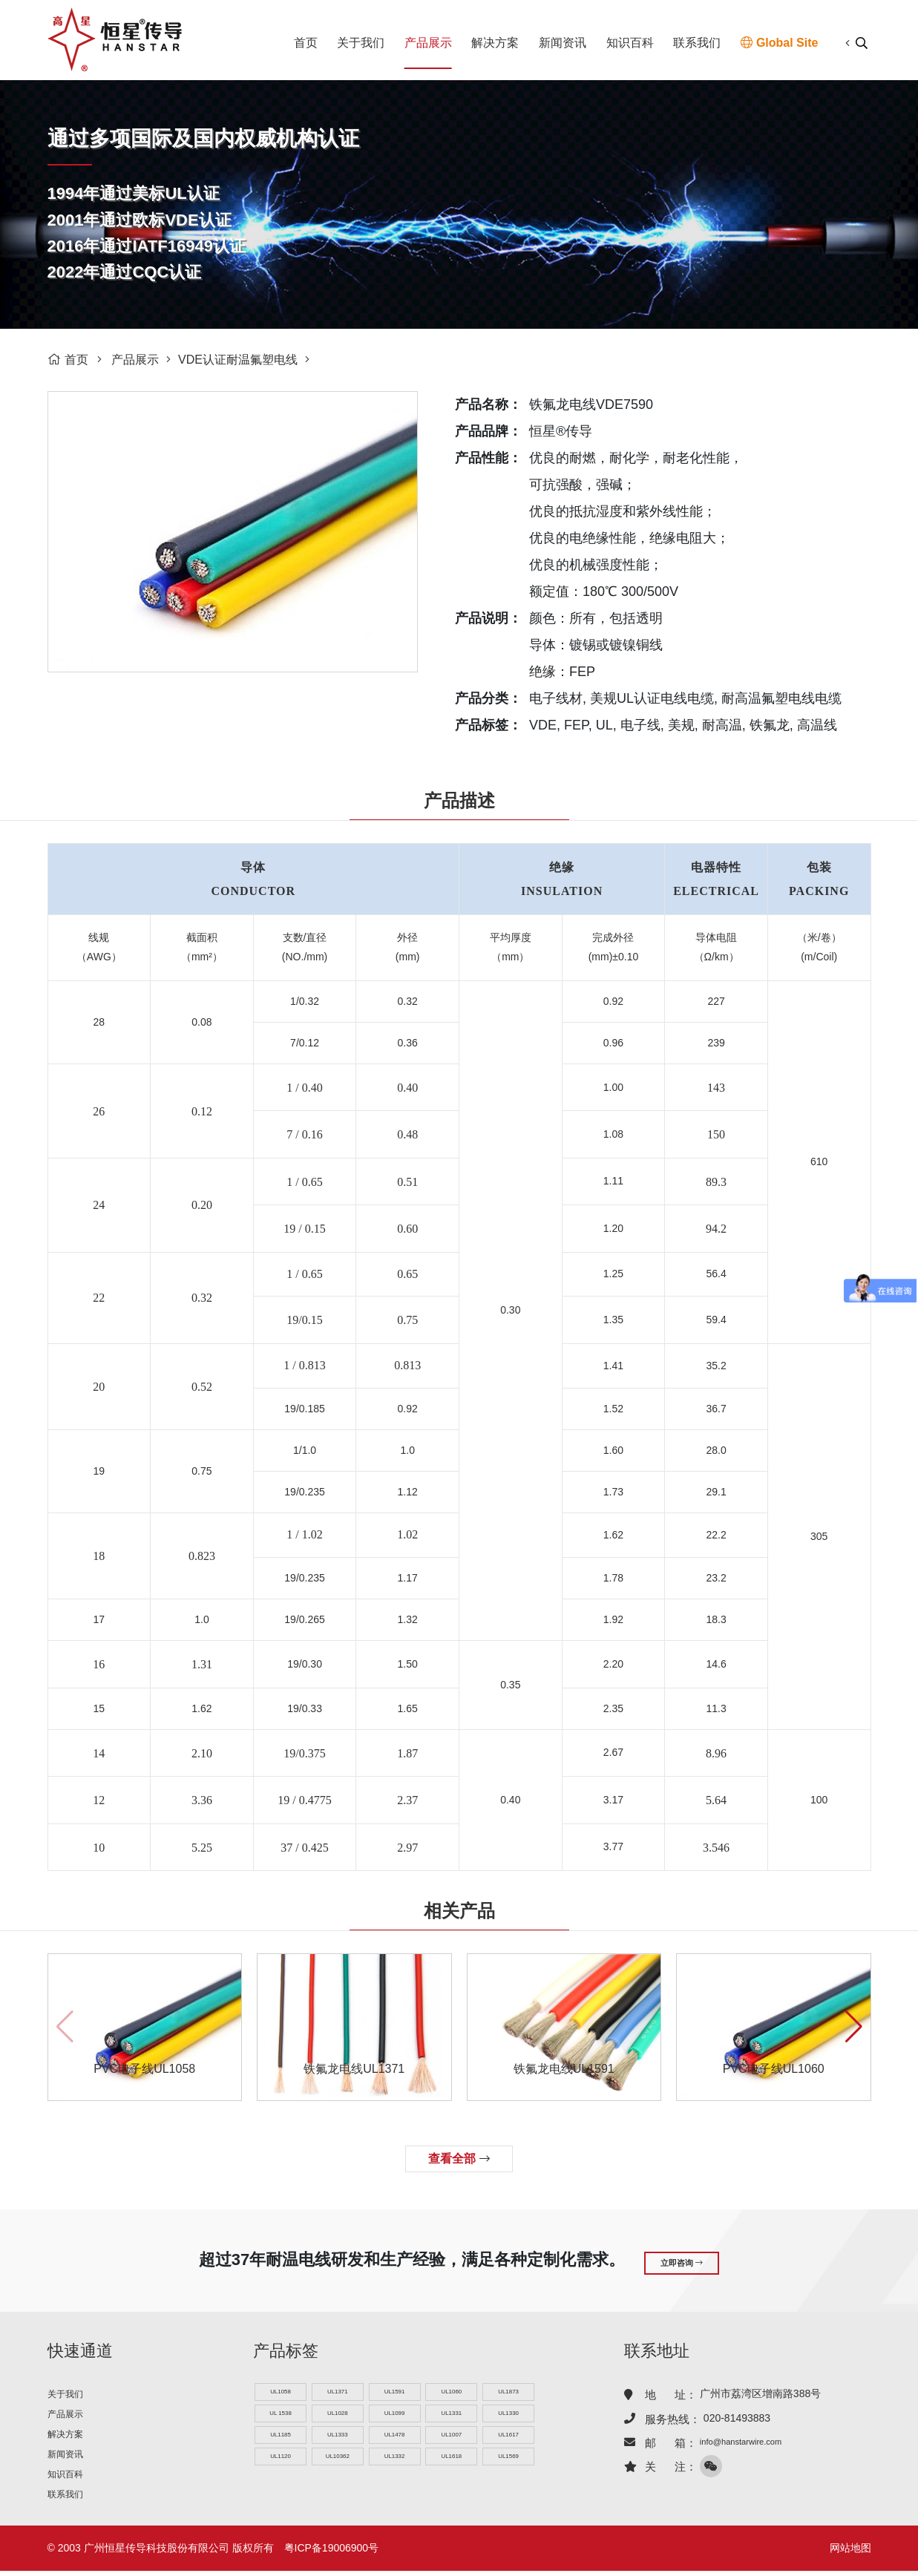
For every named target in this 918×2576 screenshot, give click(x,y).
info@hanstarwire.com (752, 2440)
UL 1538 (280, 2415)
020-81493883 (737, 2416)
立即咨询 (682, 2260)
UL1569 (509, 2463)
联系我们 (697, 42)
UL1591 (394, 2391)
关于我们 (360, 42)
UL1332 (394, 2463)
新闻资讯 (562, 42)
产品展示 (428, 42)
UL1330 (509, 2415)
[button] (854, 2026)
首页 (306, 42)
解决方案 (495, 42)
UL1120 (280, 2463)
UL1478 (394, 2439)
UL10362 (337, 2463)
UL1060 (452, 2391)
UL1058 (280, 2391)
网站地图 (850, 2553)
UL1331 (452, 2415)
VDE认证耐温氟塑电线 (238, 359)
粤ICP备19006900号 (331, 2553)
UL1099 (394, 2415)
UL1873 (509, 2391)
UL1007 (452, 2439)
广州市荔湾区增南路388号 (760, 2392)
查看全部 (458, 2158)
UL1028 (337, 2415)
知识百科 (630, 42)
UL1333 (337, 2439)
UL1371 (337, 2391)
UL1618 (452, 2463)
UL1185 (280, 2439)
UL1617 (509, 2439)
